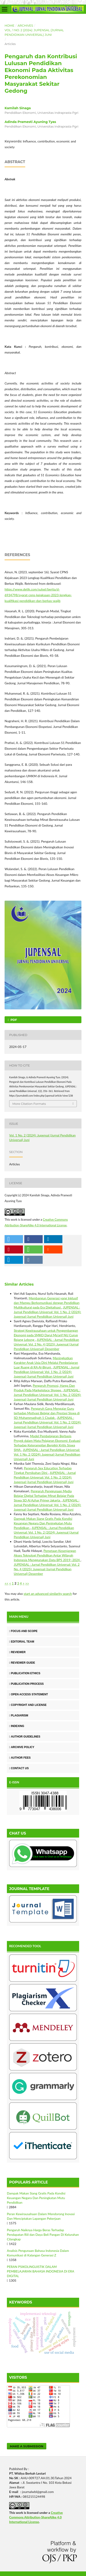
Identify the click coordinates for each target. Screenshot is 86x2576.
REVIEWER (17, 1652)
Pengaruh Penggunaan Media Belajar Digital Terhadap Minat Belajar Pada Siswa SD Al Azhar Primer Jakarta (44, 1495)
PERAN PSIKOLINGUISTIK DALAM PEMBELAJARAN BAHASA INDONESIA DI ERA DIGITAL (40, 2271)
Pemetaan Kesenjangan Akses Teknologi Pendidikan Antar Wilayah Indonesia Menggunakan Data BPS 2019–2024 (47, 1555)
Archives (25, 25)
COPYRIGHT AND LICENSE (28, 1705)
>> (27, 1583)
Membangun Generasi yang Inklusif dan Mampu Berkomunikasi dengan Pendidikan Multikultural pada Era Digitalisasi (47, 1302)
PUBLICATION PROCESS (26, 1683)
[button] (14, 1239)
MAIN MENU (18, 1616)
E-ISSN (14, 1782)
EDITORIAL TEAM (21, 1641)
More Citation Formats (29, 1104)
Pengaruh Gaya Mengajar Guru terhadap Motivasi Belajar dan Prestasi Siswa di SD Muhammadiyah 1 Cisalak (47, 1413)
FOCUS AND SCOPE (23, 1631)
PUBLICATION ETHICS (24, 1673)
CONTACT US (19, 1768)
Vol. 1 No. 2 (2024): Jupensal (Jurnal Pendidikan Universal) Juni (34, 32)
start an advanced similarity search (48, 1594)
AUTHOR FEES (20, 1757)
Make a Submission (26, 2446)
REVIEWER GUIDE (22, 1662)
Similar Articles (19, 1284)
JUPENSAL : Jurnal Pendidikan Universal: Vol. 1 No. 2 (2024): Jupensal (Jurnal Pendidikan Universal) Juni (47, 1311)
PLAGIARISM (18, 1715)
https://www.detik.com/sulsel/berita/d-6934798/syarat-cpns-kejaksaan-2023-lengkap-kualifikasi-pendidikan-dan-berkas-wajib (38, 595)
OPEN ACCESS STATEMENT (28, 1694)
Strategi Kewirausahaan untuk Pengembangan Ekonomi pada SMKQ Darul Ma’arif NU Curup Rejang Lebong (46, 1335)
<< (6, 1583)
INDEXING (16, 1726)
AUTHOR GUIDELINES (24, 1736)
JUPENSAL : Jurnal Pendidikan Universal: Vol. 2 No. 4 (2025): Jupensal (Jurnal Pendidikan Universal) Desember (46, 1344)
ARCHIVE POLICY (21, 1747)
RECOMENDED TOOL (25, 1946)
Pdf (13, 1020)
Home (9, 25)
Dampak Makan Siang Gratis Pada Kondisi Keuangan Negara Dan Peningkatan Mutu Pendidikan (43, 1523)
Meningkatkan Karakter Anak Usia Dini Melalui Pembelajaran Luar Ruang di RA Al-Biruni (46, 1362)
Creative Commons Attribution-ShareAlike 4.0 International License (36, 2517)
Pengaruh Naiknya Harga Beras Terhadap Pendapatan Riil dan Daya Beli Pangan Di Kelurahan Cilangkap (43, 2234)
